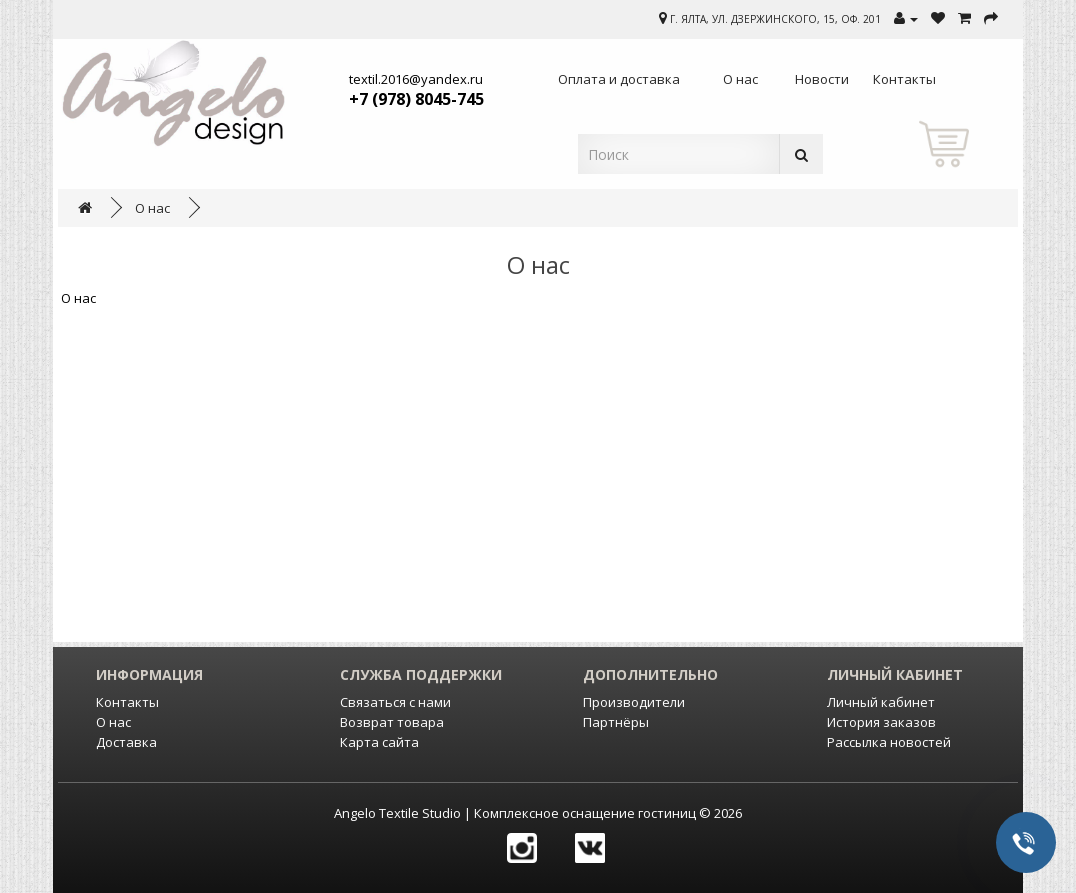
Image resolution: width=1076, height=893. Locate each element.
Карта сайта (379, 742)
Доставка (126, 742)
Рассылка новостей (889, 742)
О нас (152, 208)
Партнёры (616, 722)
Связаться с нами (395, 702)
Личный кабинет (881, 702)
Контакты (127, 702)
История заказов (881, 722)
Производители (634, 702)
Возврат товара (392, 722)
